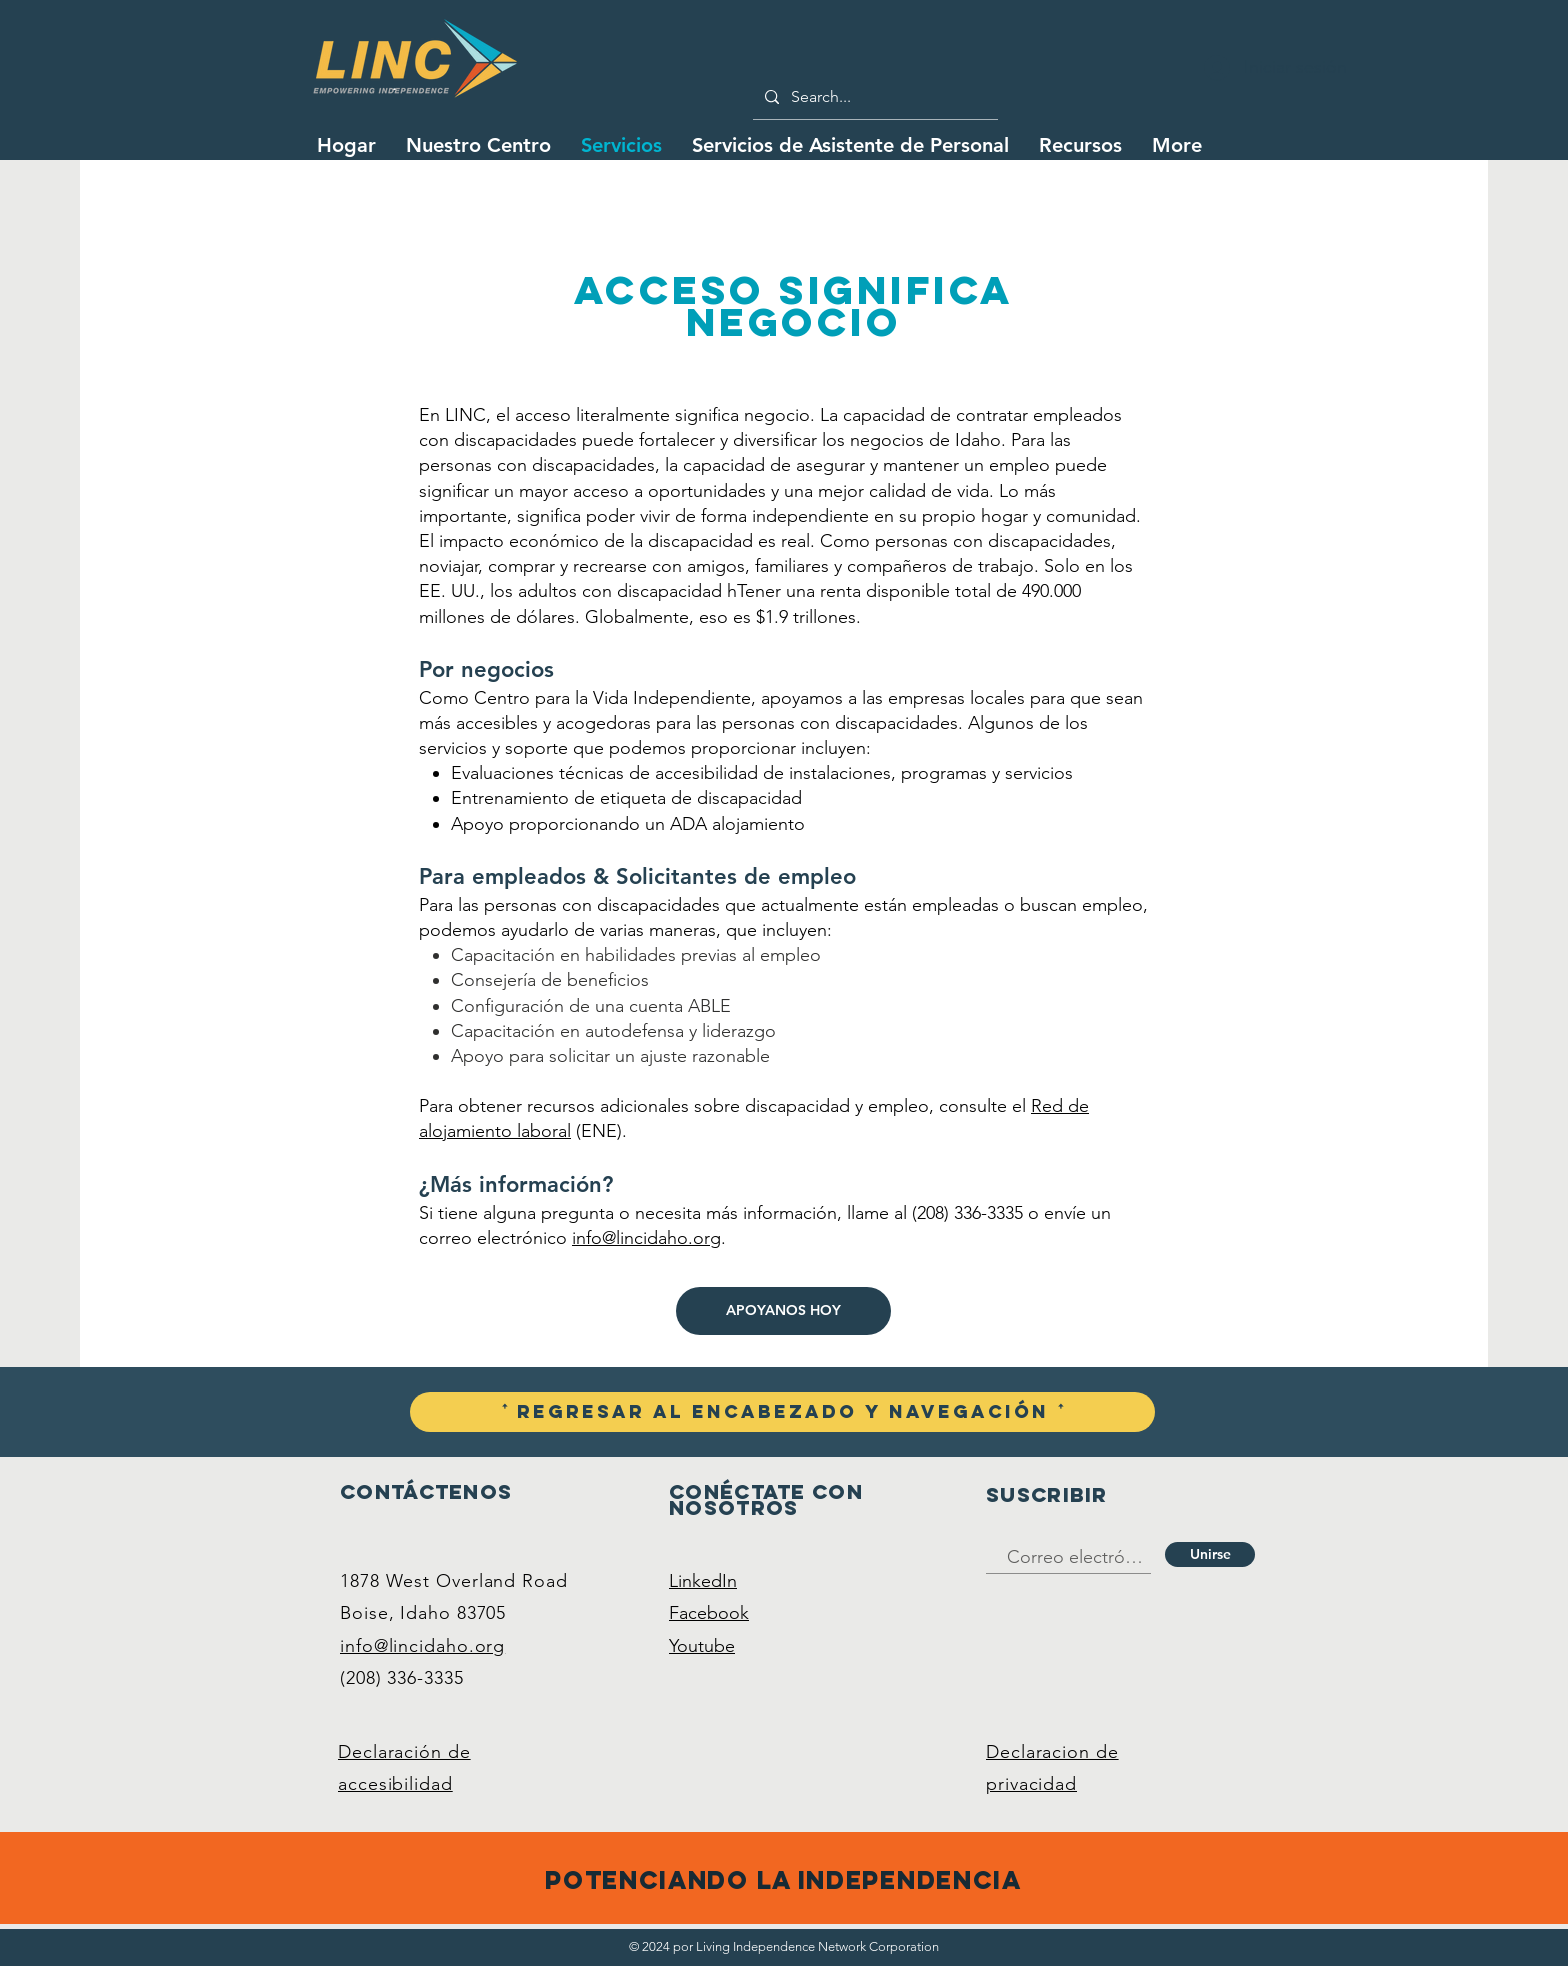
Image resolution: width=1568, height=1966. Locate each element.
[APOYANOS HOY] (783, 1311)
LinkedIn (703, 1581)
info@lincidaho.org (646, 1238)
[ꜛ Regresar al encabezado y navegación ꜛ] (782, 1412)
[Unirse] (1210, 1554)
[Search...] (873, 97)
